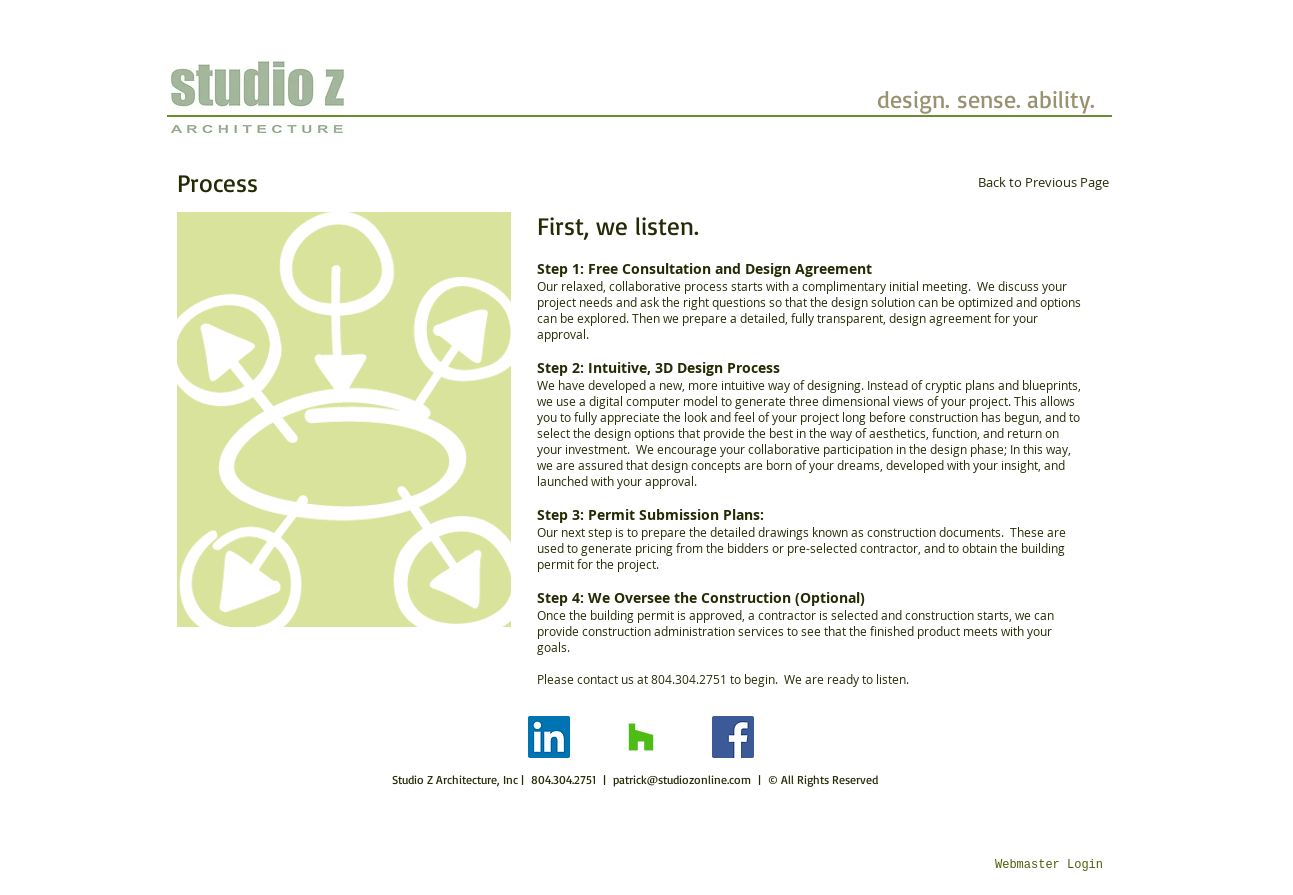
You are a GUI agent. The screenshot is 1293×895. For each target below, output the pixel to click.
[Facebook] (733, 737)
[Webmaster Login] (1049, 866)
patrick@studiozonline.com (682, 779)
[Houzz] (641, 737)
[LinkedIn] (549, 737)
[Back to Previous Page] (1043, 182)
